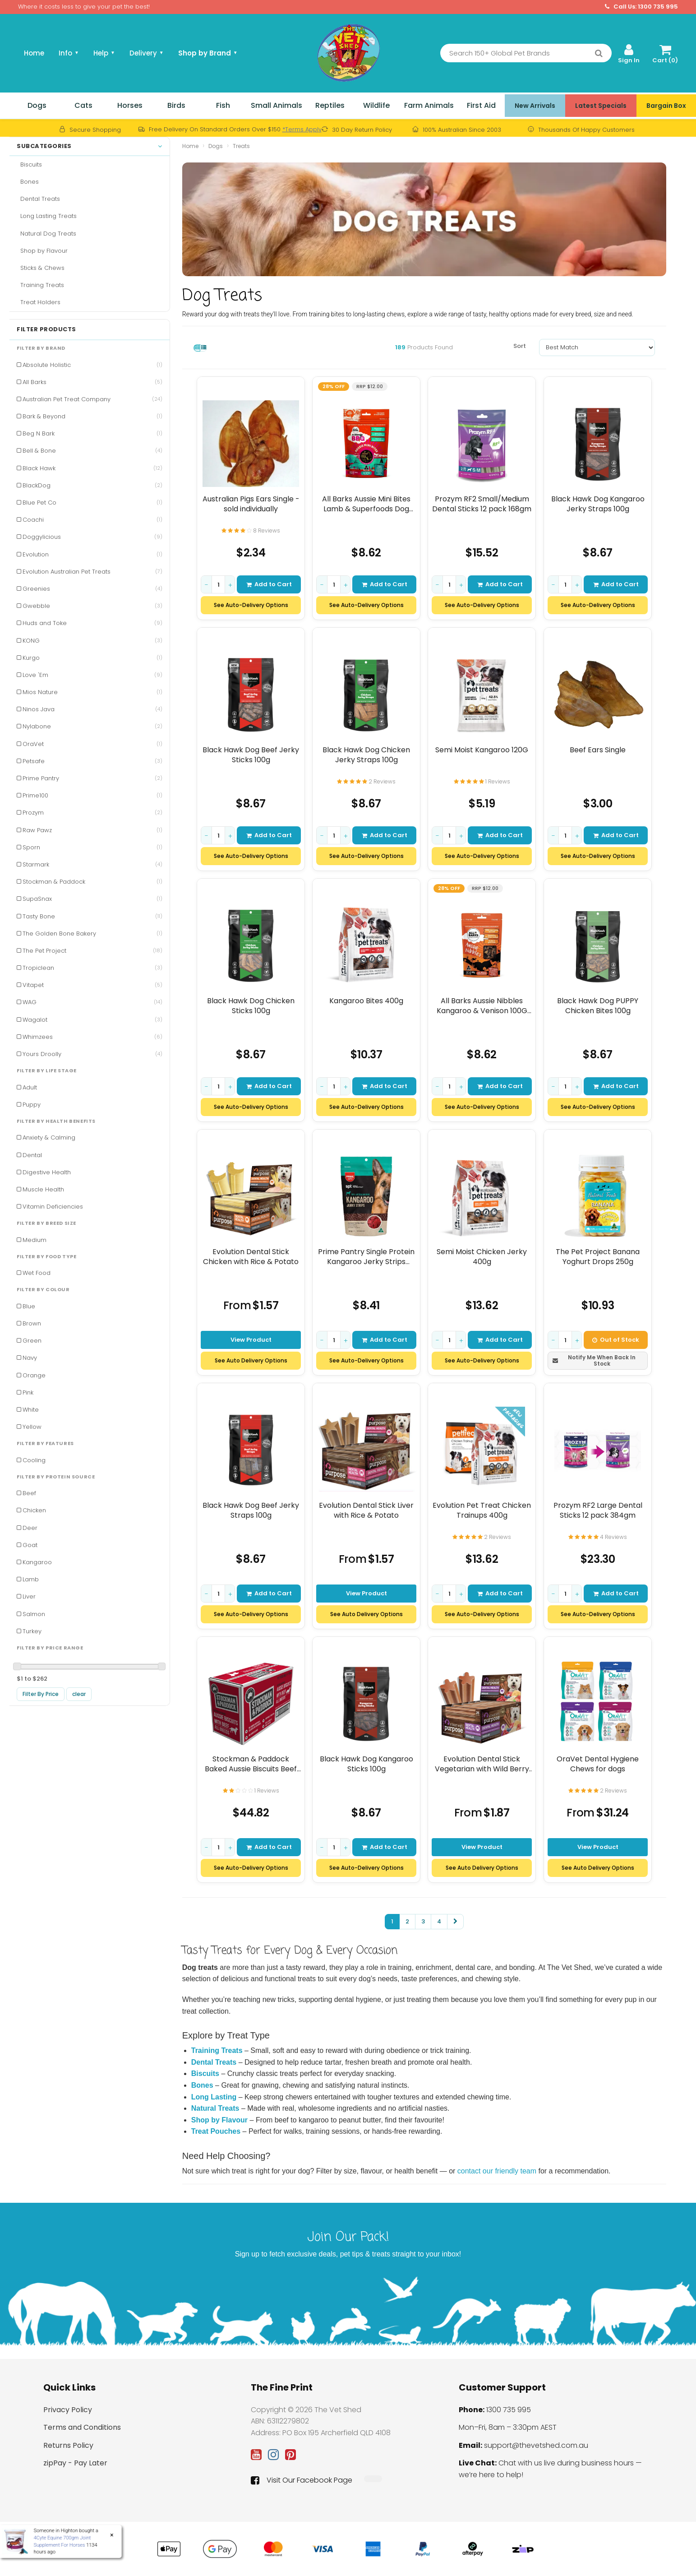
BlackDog (92, 485)
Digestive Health (47, 1172)
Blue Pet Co (92, 502)
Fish (223, 105)
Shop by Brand (208, 53)
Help (104, 53)
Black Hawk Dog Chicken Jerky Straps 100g (366, 754)
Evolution (92, 554)
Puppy (32, 1104)
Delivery (146, 53)
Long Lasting (213, 2097)
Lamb (31, 1579)
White (31, 1409)
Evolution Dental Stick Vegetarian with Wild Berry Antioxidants (482, 1764)
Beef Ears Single (598, 750)
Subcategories (89, 146)
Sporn (92, 847)
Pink (28, 1392)
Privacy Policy (67, 2410)
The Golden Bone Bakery (92, 933)
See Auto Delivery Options (250, 1360)
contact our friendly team (496, 2171)
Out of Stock (615, 1339)
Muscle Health (43, 1189)
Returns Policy (68, 2445)
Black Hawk (92, 468)
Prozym (92, 812)
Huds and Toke (92, 623)
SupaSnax (92, 898)
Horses (130, 105)
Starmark (92, 864)
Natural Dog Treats (46, 233)
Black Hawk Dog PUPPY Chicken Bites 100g (597, 1005)
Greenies (92, 588)
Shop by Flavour (42, 250)
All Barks (92, 382)
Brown (32, 1323)
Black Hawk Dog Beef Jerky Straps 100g (251, 1510)
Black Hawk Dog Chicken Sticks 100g (251, 1005)
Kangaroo (37, 1562)
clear (79, 1694)
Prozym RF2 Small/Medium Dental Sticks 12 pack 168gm (482, 504)
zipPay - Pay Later (75, 2463)
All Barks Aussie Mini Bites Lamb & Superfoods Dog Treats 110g (366, 504)
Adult (30, 1087)
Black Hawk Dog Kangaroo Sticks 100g (366, 1764)
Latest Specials (601, 105)
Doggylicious (92, 537)
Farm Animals (429, 105)
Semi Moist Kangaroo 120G (482, 750)
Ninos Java (92, 709)
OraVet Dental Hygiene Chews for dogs (598, 1764)
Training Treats (40, 285)
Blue (29, 1306)
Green (32, 1340)
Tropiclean (92, 968)
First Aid (481, 105)
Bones (28, 181)
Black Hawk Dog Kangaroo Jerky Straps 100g (597, 504)
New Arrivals (535, 105)
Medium (34, 1240)
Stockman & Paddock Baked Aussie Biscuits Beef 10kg (251, 1764)
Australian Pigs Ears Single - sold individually (250, 504)
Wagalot (92, 1019)
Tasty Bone (92, 916)
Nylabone (92, 726)
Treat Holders (38, 302)
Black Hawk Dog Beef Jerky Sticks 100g (251, 754)
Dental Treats (38, 199)
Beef (29, 1493)
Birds (176, 105)
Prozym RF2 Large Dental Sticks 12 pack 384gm (597, 1510)
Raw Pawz (92, 830)
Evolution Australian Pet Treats (92, 571)
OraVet (92, 744)
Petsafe (92, 761)
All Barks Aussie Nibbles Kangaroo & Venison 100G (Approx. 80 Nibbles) (482, 1005)
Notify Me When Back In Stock (594, 1360)
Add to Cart (268, 583)
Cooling (34, 1460)
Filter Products (46, 329)
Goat (30, 1545)
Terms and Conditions (82, 2427)
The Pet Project (92, 950)
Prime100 (92, 795)
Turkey (32, 1631)
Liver (29, 1596)
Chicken (34, 1510)
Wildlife (376, 105)
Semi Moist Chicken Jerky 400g (482, 1256)
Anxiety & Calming (49, 1137)
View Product (250, 1339)
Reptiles (330, 105)
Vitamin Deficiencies (53, 1206)
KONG (92, 640)
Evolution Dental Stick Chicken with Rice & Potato (251, 1256)
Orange (34, 1375)
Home (34, 53)
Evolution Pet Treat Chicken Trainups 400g (482, 1510)
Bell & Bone (92, 450)
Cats (83, 105)
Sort (519, 346)
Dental (32, 1155)
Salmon (34, 1614)
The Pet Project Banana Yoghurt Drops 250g (598, 1256)
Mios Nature (92, 692)
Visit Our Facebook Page (301, 2480)
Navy (30, 1357)
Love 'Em (92, 675)
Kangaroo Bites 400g (366, 1001)
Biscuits (29, 164)
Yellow (32, 1426)
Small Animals (276, 105)
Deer (30, 1528)
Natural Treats (215, 2108)
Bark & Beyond (92, 416)
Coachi (92, 519)
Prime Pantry (92, 778)
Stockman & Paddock (92, 881)
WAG (92, 1002)
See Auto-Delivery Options (250, 605)
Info (69, 53)
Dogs (37, 105)
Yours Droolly (92, 1054)
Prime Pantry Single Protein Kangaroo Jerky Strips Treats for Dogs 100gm (366, 1256)
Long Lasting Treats (47, 216)
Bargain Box (666, 105)
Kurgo (92, 657)
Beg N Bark (92, 433)
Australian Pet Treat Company (92, 399)
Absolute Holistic (92, 365)
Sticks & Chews (41, 268)
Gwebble (92, 606)
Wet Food (37, 1273)
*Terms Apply (302, 129)
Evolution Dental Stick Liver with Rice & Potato (366, 1510)
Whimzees (92, 1037)
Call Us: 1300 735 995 (641, 7)
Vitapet (92, 985)
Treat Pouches (215, 2131)
